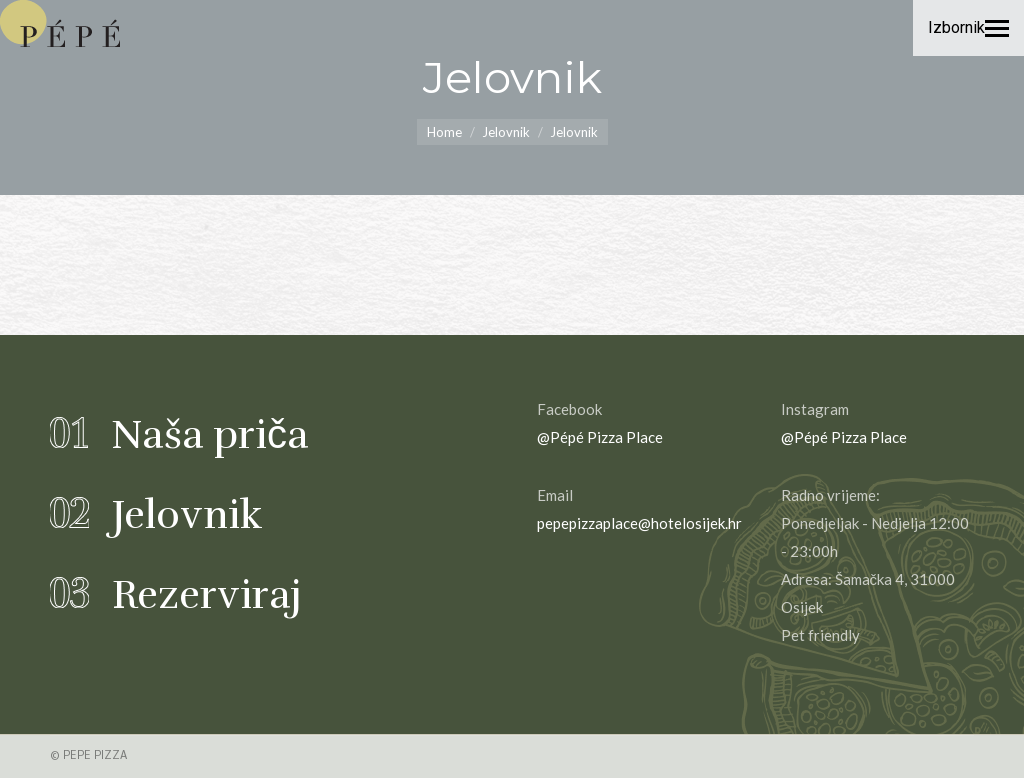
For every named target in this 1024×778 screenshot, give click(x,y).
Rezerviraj (207, 595)
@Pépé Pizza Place (600, 437)
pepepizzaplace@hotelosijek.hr (639, 523)
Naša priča (210, 435)
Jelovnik (187, 515)
